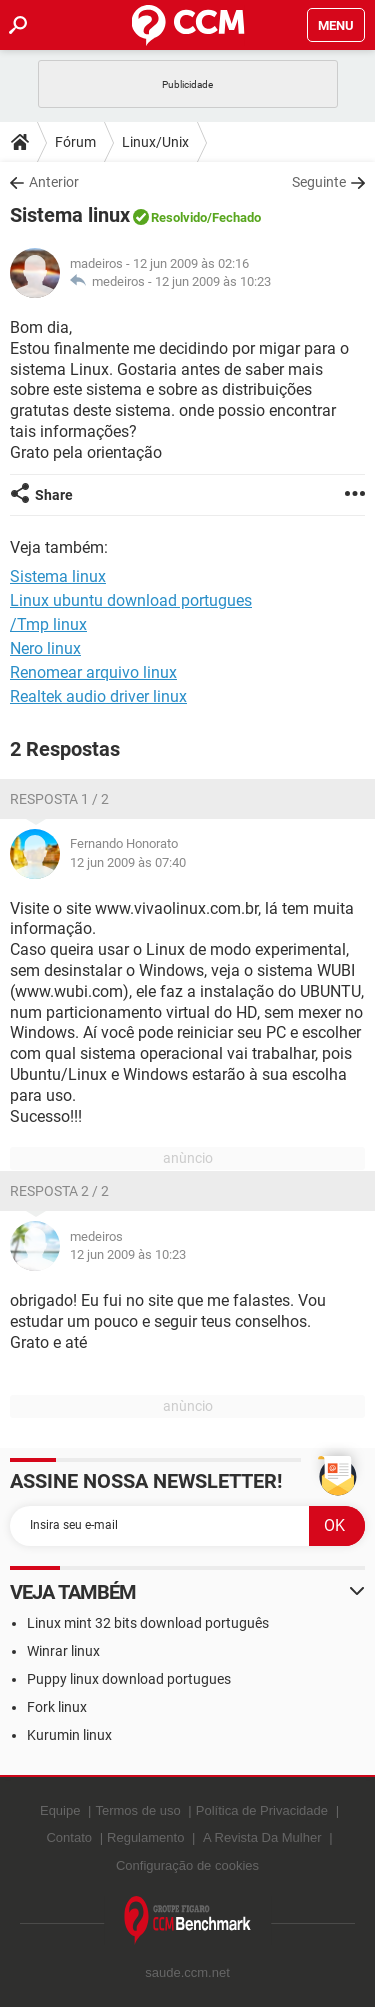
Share (54, 495)
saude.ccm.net (187, 1972)
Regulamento (145, 1837)
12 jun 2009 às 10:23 (213, 281)
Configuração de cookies (187, 1865)
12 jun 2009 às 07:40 (128, 862)
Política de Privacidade (262, 1810)
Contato (69, 1837)
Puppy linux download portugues (129, 1679)
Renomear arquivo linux (93, 672)
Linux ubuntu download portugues (131, 600)
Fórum (75, 142)
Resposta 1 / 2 (59, 799)
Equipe (60, 1810)
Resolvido (179, 217)
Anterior (54, 182)
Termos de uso (137, 1810)
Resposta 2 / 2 (59, 1191)
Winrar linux (63, 1651)
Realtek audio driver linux (98, 696)
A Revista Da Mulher (262, 1837)
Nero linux (45, 648)
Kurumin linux (69, 1735)
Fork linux (57, 1707)
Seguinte (319, 182)
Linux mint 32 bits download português (148, 1623)
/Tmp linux (48, 624)
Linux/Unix (155, 142)
